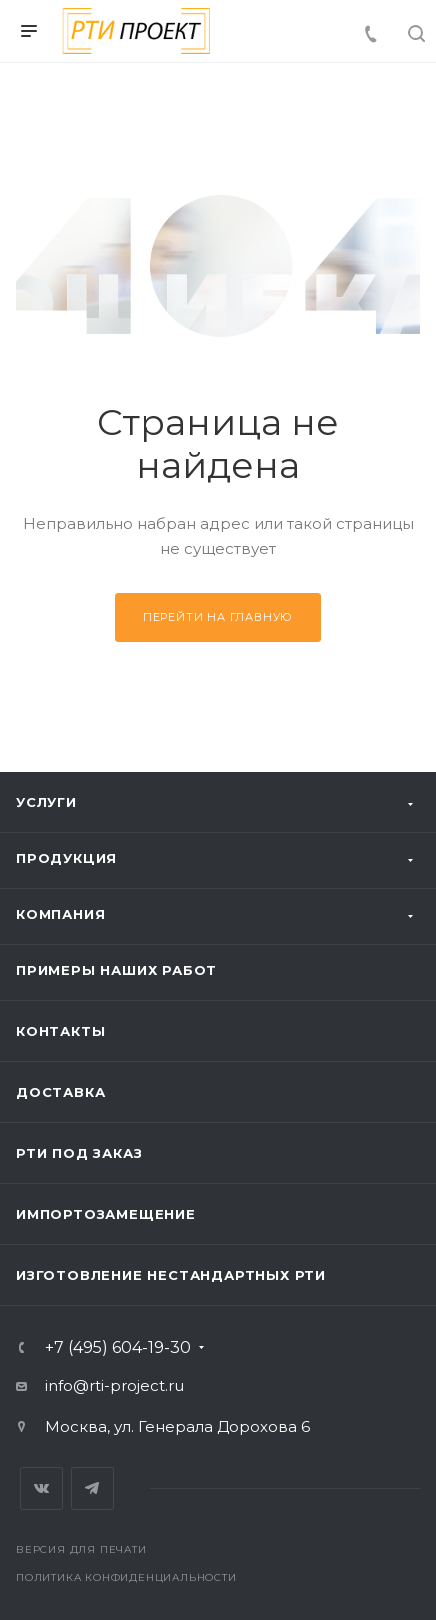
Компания (60, 914)
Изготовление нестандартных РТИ (171, 1275)
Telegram (92, 1488)
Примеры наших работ (116, 970)
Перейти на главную (218, 617)
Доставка (60, 1092)
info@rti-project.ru (114, 1385)
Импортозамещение (106, 1214)
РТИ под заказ (79, 1153)
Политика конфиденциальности (126, 1577)
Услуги (46, 802)
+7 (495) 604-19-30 (118, 1348)
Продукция (66, 858)
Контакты (60, 1031)
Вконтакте (41, 1488)
